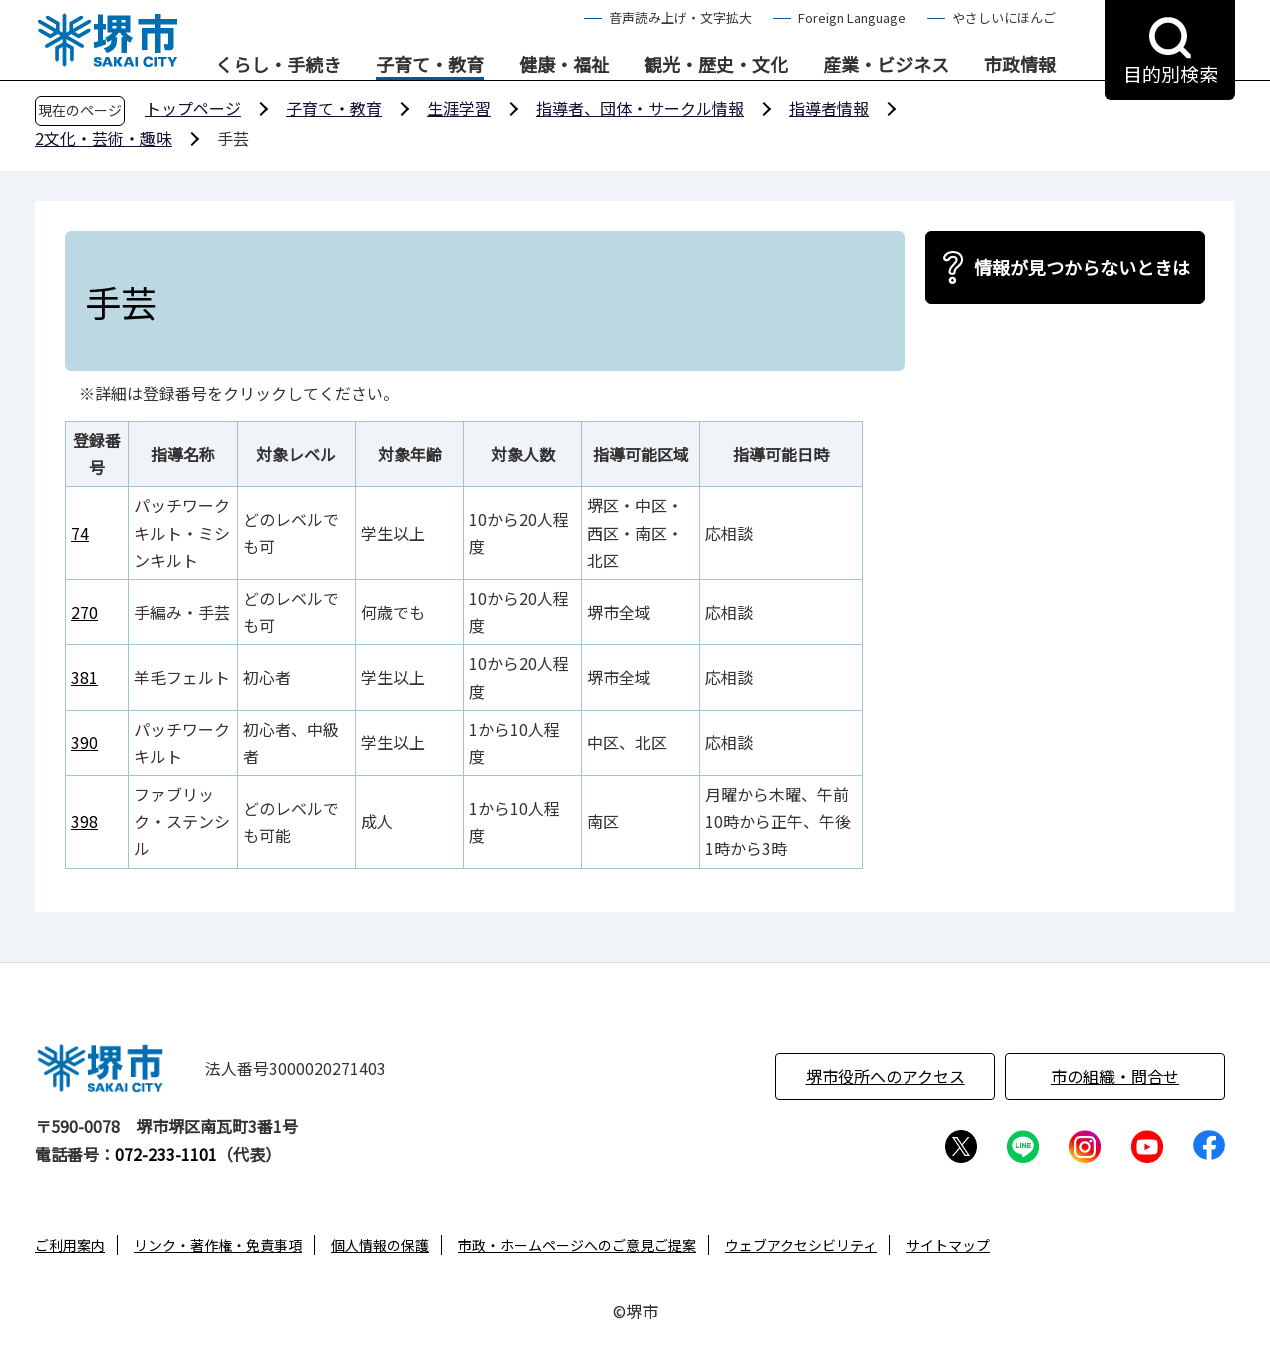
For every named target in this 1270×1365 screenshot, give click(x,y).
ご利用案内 (70, 1245)
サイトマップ (948, 1245)
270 (84, 612)
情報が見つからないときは (1082, 267)
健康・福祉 (564, 65)
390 (84, 742)
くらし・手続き (278, 65)
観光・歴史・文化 (716, 65)
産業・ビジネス (886, 65)
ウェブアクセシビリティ (801, 1245)
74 (80, 533)
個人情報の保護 (380, 1245)
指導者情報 (829, 108)
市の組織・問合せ (1115, 1076)
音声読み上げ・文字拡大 (680, 17)
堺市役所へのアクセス (885, 1076)
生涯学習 (459, 108)
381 (84, 677)
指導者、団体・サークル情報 (640, 108)
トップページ (193, 108)
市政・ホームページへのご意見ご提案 (577, 1245)
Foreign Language (852, 17)
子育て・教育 (430, 65)
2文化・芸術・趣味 (103, 138)
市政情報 (1020, 65)
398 (84, 821)
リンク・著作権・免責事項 (218, 1245)
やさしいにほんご (1004, 17)
